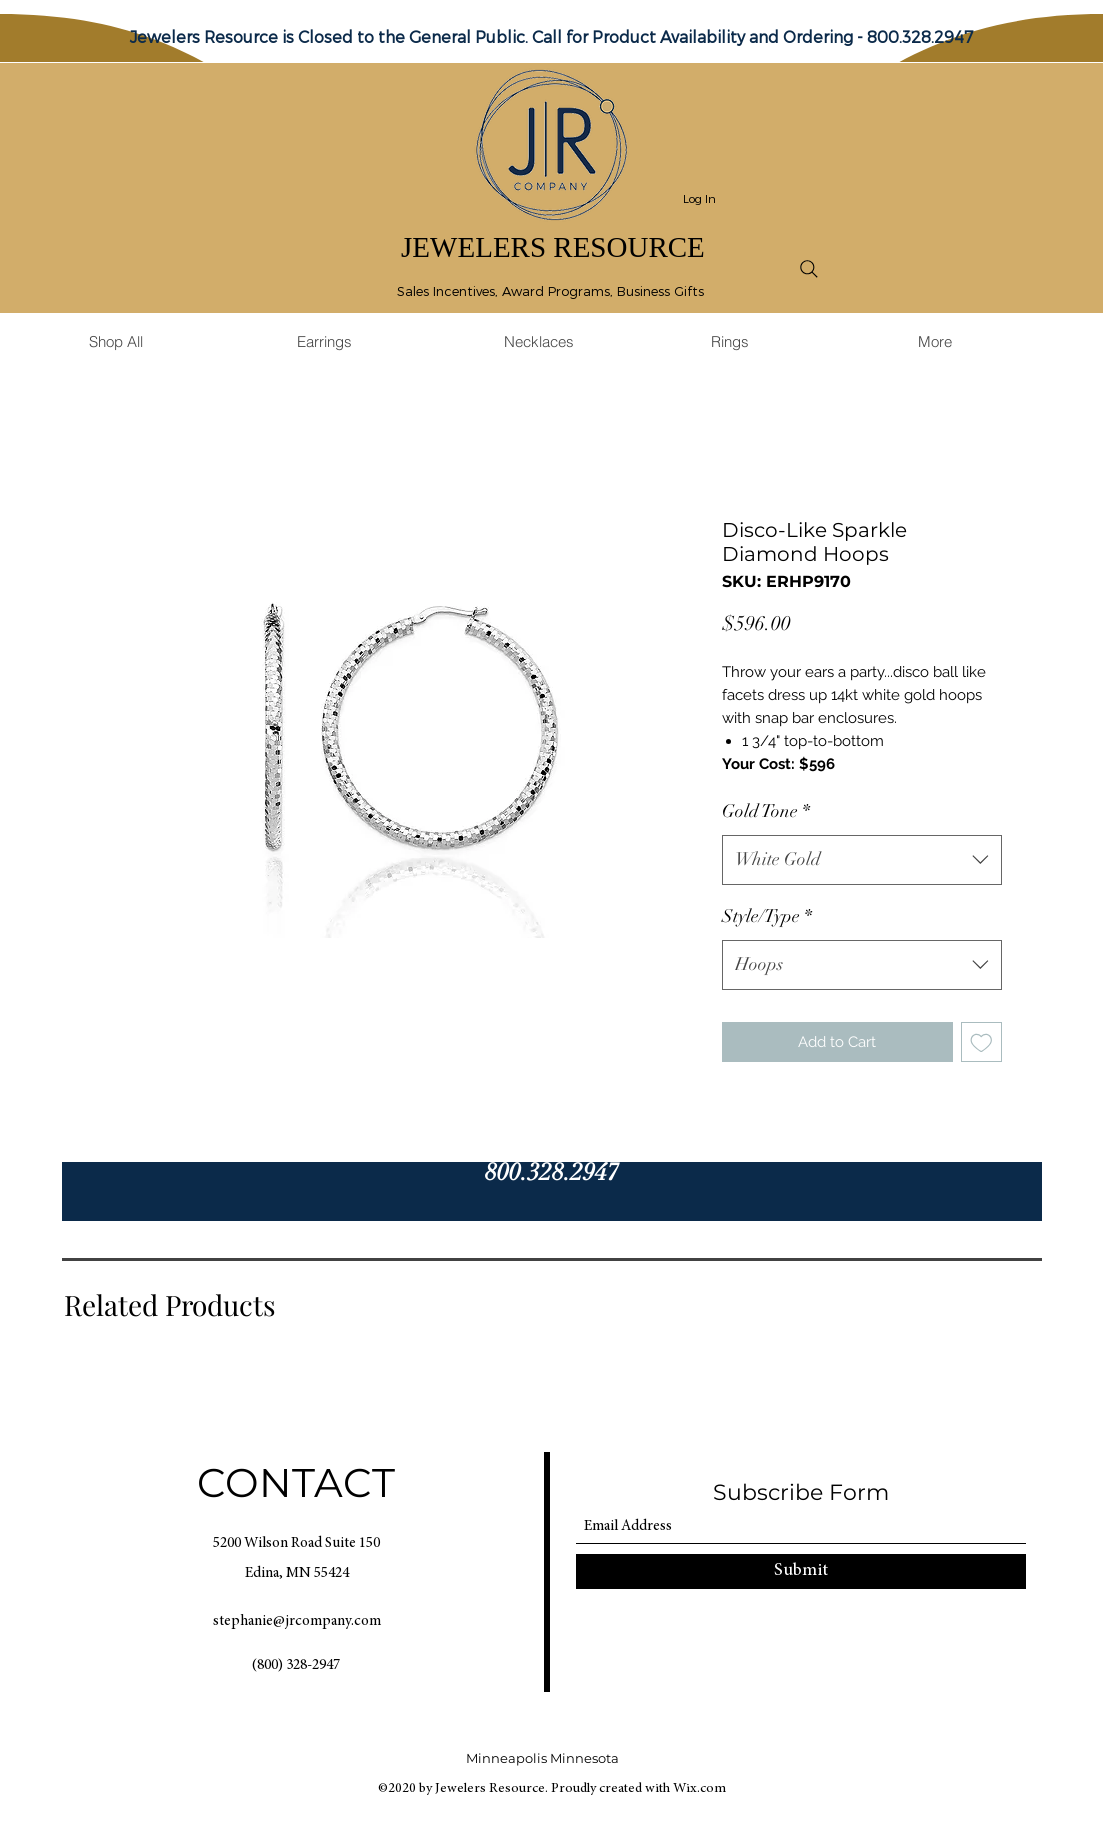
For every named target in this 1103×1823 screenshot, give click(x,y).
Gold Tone (766, 811)
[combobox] (862, 860)
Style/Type (767, 916)
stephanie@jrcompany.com (297, 1621)
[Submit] (801, 1571)
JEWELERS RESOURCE (553, 247)
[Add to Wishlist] (981, 1042)
